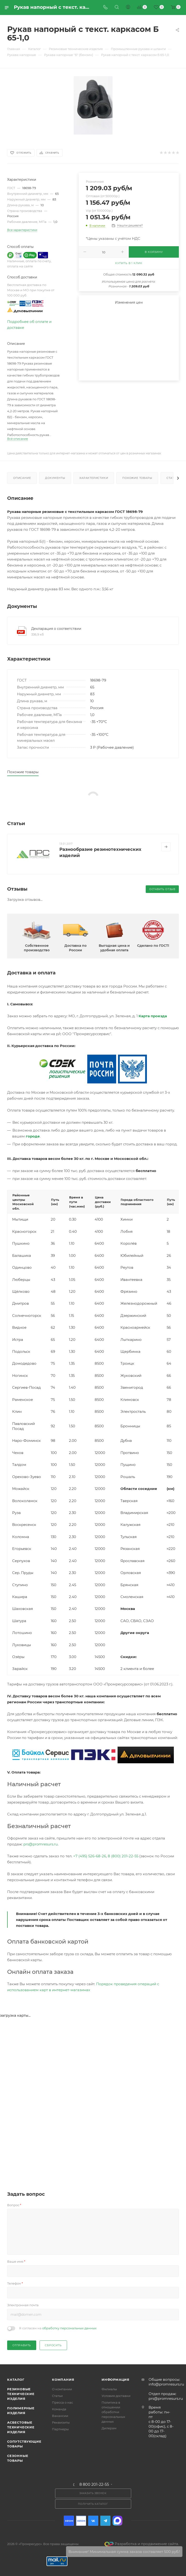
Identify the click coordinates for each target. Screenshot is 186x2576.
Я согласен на (58, 2328)
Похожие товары (137, 478)
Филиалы (109, 2389)
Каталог (16, 2379)
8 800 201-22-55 (94, 2484)
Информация (115, 2379)
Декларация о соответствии (56, 628)
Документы (55, 478)
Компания (63, 2379)
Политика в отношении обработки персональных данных (113, 2412)
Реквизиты (61, 2422)
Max (117, 2521)
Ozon (69, 2521)
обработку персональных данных (69, 2328)
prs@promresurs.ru (40, 1844)
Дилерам (109, 2428)
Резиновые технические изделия (21, 2394)
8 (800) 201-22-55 (123, 1856)
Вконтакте (93, 2521)
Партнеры (60, 2429)
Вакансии (60, 2416)
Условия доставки (116, 2396)
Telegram (105, 2521)
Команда (59, 2409)
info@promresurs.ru (166, 2384)
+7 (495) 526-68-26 (89, 1856)
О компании (62, 2389)
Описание (22, 478)
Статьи (172, 478)
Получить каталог (93, 2504)
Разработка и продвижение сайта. (141, 2543)
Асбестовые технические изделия (21, 2427)
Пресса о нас (62, 2402)
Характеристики (93, 478)
